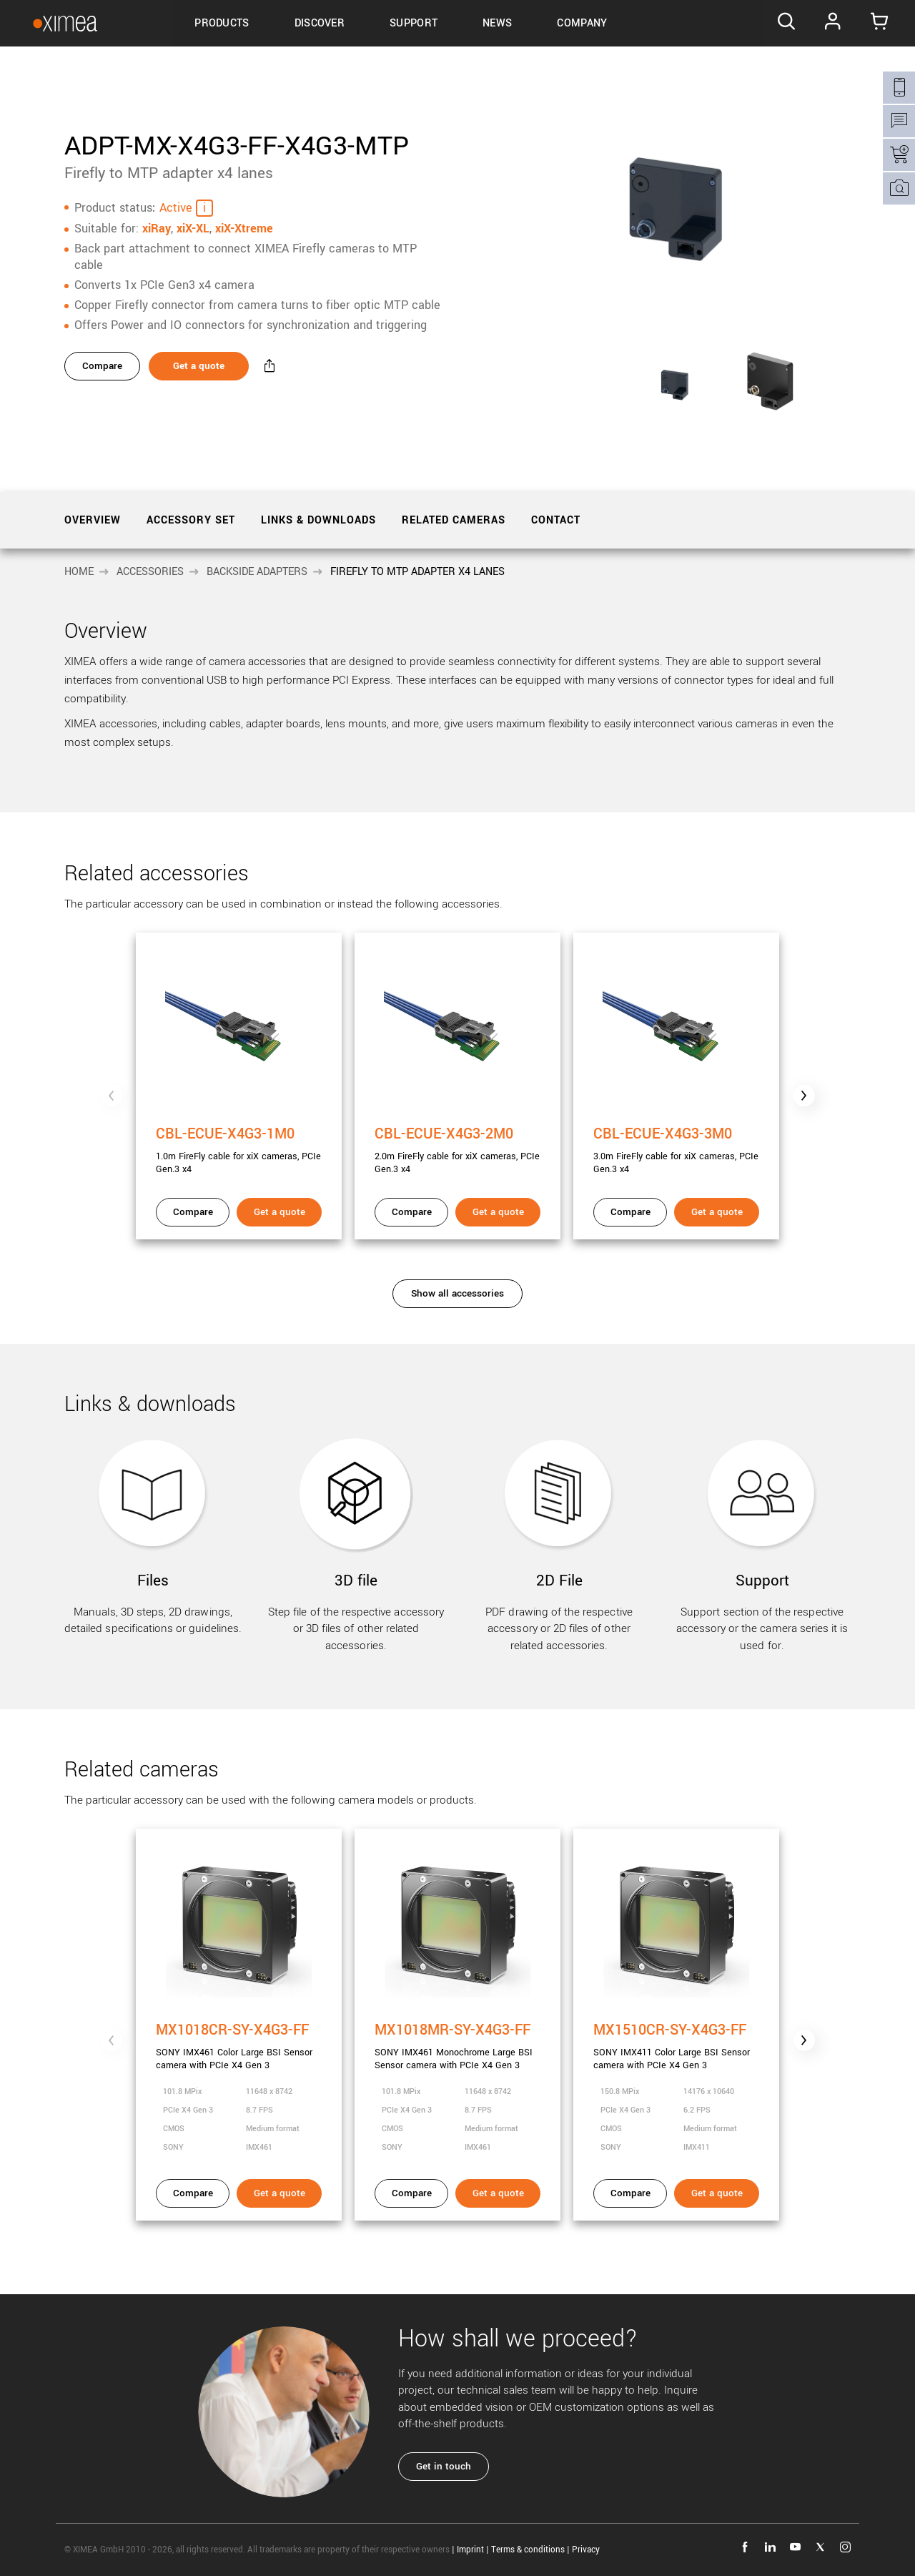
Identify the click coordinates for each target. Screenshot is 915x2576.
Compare (103, 366)
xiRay (156, 228)
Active (175, 207)
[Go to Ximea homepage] (59, 23)
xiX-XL (193, 228)
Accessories (150, 571)
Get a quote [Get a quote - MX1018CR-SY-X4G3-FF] (279, 2193)
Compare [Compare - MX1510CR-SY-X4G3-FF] (630, 2193)
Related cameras (453, 520)
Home (79, 571)
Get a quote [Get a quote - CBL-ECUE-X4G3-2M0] (498, 1212)
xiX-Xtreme (244, 228)
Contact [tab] (555, 520)
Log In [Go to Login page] (835, 23)
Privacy (586, 2550)
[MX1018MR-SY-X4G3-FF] (457, 2001)
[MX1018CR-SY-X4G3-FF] (239, 2001)
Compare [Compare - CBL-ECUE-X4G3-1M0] (193, 1212)
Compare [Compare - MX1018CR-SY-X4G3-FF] (193, 2193)
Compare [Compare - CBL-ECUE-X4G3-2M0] (412, 1212)
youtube (795, 2547)
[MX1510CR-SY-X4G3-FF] (676, 2001)
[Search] (786, 23)
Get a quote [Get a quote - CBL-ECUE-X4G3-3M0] (717, 1212)
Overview (92, 520)
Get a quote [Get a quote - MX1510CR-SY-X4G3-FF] (717, 2193)
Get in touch (444, 2466)
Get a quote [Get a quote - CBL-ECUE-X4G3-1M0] (279, 1212)
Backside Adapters (257, 571)
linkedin (770, 2547)
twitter (820, 2547)
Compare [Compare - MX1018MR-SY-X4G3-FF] (412, 2193)
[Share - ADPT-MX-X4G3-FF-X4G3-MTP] (276, 366)
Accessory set (191, 520)
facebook (745, 2547)
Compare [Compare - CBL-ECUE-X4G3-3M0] (630, 1212)
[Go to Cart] (882, 23)
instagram (845, 2547)
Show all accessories (457, 1293)
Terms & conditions (528, 2550)
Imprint (470, 2550)
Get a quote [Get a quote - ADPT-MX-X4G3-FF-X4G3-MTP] (203, 366)
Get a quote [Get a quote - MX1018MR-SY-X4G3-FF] (498, 2193)
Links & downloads (318, 520)
